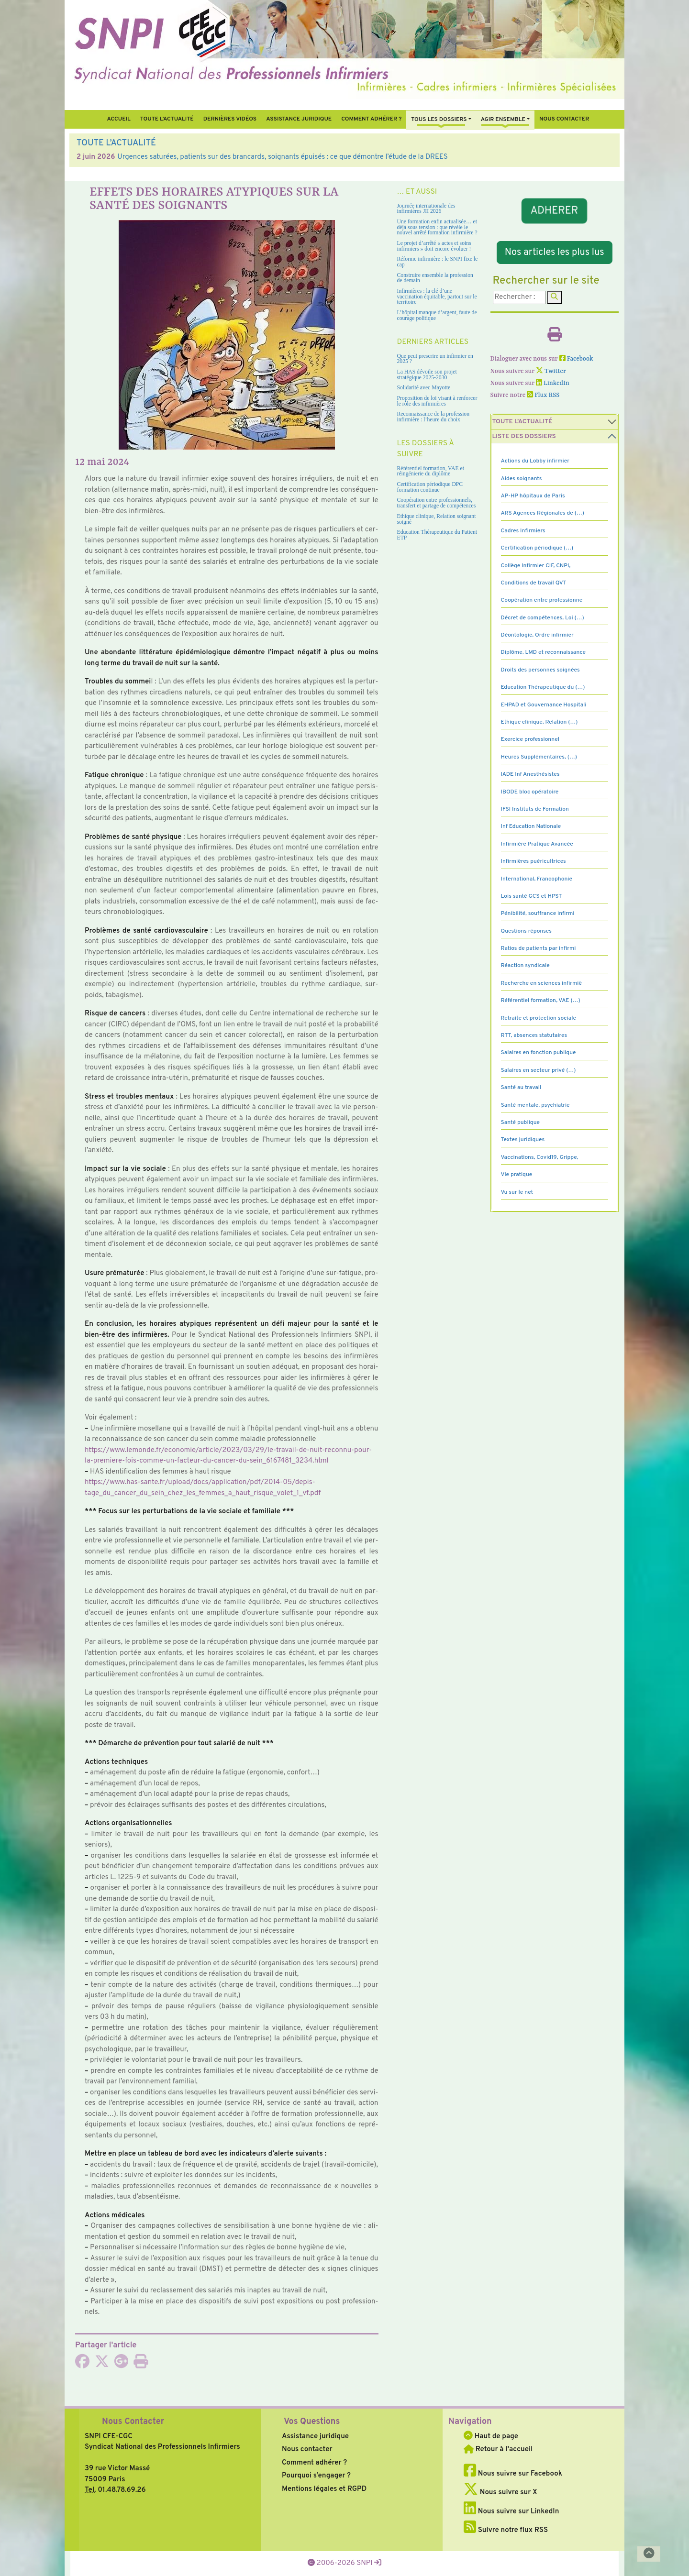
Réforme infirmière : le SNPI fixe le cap (437, 262)
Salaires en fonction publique (538, 1053)
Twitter (551, 371)
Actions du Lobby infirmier (535, 461)
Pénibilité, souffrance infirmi (538, 913)
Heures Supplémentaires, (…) (539, 757)
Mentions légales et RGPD (324, 2489)
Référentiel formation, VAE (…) (540, 1000)
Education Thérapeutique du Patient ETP (437, 535)
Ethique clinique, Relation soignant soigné (436, 519)
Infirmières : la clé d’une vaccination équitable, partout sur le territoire (437, 296)
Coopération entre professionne (542, 600)
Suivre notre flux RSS (506, 2530)
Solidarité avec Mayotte (424, 388)
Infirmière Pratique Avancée (537, 844)
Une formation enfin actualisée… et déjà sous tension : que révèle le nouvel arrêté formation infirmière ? (437, 227)
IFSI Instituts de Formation (535, 809)
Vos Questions (312, 2421)
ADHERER (554, 211)
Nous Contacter (133, 2421)
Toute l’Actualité (167, 119)
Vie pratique (517, 1174)
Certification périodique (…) (537, 548)
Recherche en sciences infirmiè (541, 983)
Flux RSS (543, 395)
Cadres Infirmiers (523, 531)
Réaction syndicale (525, 965)
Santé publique (520, 1122)
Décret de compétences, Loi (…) (542, 618)
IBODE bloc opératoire (530, 792)
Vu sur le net (517, 1192)
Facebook (576, 359)
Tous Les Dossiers (439, 119)
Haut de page (491, 2436)
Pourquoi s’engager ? (316, 2475)
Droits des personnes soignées (540, 670)
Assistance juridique (299, 119)
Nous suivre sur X (500, 2492)
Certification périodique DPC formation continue (430, 487)
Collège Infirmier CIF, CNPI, (536, 566)
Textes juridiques (523, 1140)
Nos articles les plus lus (554, 252)
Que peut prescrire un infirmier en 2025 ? (435, 359)
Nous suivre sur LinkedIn (511, 2511)
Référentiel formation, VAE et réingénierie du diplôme (430, 471)
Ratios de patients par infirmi (538, 948)
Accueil (118, 119)
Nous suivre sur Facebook (513, 2473)
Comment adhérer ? (314, 2462)
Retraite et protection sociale (538, 1018)
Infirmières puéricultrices (533, 861)
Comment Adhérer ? (371, 119)
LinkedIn (552, 383)
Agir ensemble (503, 119)
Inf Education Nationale (531, 826)
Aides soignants (521, 479)
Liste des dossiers (524, 436)
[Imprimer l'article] (140, 2364)
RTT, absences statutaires (534, 1035)
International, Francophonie (537, 879)
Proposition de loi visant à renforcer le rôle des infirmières (437, 401)
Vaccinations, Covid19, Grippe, (539, 1157)
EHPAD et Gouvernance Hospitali (544, 705)
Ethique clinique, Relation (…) (539, 722)
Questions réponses (526, 931)
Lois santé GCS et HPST (531, 896)
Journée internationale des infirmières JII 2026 (426, 209)
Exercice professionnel (530, 739)
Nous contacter (564, 119)
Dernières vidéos (229, 119)
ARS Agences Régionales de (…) (542, 513)
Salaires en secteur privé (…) (538, 1070)
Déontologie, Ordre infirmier (537, 635)
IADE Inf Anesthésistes (530, 774)
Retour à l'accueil (498, 2449)
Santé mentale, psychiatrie (535, 1105)
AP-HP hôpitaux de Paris (533, 496)
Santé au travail (521, 1087)
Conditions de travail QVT (534, 583)
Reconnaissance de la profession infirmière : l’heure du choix (433, 417)
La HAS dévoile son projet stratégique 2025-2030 (427, 375)
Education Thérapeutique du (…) (543, 687)
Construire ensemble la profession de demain (435, 278)
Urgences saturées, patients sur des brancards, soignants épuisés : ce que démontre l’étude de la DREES (282, 157)
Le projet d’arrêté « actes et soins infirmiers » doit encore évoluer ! (434, 246)
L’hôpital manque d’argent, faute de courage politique (437, 315)
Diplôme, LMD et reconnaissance (543, 652)
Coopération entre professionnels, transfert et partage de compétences (436, 503)
